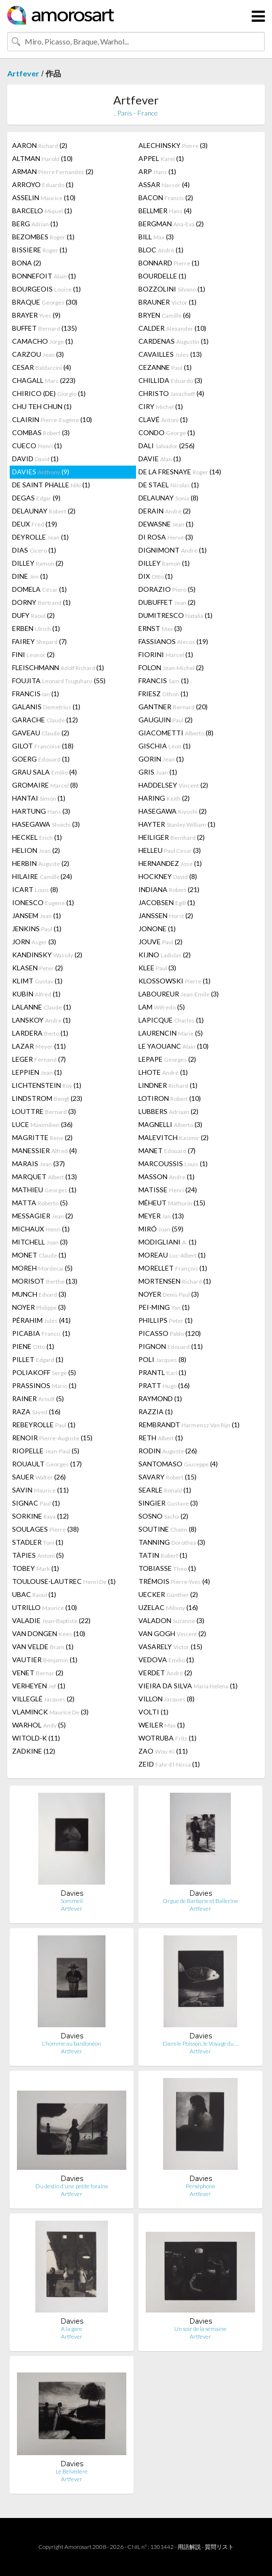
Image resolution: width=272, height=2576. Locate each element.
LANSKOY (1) (41, 1020)
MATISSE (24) (167, 1190)
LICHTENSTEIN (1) (46, 1085)
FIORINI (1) (165, 654)
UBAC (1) (34, 1594)
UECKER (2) (168, 1594)
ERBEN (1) (36, 628)
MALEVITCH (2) (173, 1137)
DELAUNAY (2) (44, 511)
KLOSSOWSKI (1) (174, 981)
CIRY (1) (160, 406)
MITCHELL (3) (40, 1242)
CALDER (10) (172, 328)
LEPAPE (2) (167, 1059)
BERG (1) (35, 224)
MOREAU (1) (172, 1255)
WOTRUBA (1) (167, 1738)
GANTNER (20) (173, 707)
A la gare (71, 2328)
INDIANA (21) (168, 889)
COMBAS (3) (41, 432)
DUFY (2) (33, 615)
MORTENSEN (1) (174, 1281)
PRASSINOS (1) (44, 1385)
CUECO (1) (37, 445)
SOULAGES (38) (45, 1529)
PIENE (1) (33, 1346)
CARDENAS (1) (173, 341)
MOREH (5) (42, 1268)
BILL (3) (156, 237)
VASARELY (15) (170, 1646)
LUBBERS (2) (168, 1111)
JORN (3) (34, 941)
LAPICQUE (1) (171, 1020)
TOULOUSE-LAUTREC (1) (64, 1581)
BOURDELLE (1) (162, 276)
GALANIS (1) (46, 707)
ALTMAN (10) (42, 158)
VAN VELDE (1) (43, 1646)
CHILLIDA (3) (170, 380)
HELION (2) (36, 850)
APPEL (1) (161, 158)
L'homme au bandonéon (71, 2043)
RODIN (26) (167, 1451)
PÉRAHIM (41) (41, 1320)
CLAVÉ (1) (163, 419)
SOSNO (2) (163, 1516)
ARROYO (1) (43, 184)
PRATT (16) (164, 1385)
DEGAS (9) (36, 498)
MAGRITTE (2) (42, 1137)
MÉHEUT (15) (171, 1203)
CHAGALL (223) (44, 380)
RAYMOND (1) (160, 1398)
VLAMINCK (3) (50, 1712)
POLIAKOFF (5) (44, 1372)
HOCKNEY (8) (167, 876)
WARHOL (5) (39, 1725)
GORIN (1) (161, 759)
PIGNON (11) (170, 1346)
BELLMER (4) (165, 210)
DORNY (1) (41, 602)
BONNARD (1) (168, 263)
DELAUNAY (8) (168, 498)
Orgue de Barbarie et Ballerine (200, 1900)
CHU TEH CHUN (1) (42, 406)
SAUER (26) (39, 1477)
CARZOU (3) (38, 354)
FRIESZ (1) (163, 693)
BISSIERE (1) (39, 250)
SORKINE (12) (40, 1516)
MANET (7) (167, 1150)
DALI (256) (166, 445)
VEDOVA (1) (166, 1659)
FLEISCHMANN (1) (58, 667)
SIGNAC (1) (36, 1503)
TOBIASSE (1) (167, 1568)
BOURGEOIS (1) (46, 289)
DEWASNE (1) (166, 524)
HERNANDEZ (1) (170, 863)
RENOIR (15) (52, 1438)
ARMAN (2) (52, 171)
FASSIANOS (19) (173, 641)
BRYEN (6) (164, 315)
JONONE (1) (157, 928)
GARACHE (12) (45, 720)
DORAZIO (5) (167, 589)
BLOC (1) (160, 250)
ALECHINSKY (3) (173, 145)
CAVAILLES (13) (170, 354)
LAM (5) (161, 1007)
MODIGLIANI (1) (167, 1242)
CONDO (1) (166, 432)
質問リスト (219, 2546)
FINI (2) (33, 654)
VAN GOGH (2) (172, 1633)
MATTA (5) (40, 1203)
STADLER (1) (37, 1542)
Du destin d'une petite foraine (71, 2186)
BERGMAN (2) (171, 224)
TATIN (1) (162, 1555)
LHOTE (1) (163, 1072)
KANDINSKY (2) (47, 955)
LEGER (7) (39, 1059)
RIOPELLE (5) (45, 1451)
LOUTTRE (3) (44, 1111)
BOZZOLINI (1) (171, 289)
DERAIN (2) (164, 511)
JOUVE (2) (160, 941)
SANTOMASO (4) (178, 1464)
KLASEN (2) (37, 968)
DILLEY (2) (37, 563)
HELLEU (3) (169, 850)
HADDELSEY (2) (173, 785)
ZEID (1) (169, 1764)
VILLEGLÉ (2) (43, 1699)
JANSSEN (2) (165, 915)
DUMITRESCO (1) (175, 615)
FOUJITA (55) (59, 680)
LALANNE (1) (41, 1007)
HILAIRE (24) (42, 876)
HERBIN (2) (40, 863)
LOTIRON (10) (169, 1098)
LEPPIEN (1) (37, 1072)
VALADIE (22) (51, 1620)
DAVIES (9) (40, 472)
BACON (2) (165, 197)
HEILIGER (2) (171, 837)
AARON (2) (39, 145)
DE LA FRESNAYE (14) (179, 472)
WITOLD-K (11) (36, 1738)
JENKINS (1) (36, 928)
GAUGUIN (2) (165, 720)
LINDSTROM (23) (47, 1098)
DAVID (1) (35, 458)
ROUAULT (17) (47, 1464)
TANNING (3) (171, 1542)
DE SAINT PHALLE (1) (51, 485)
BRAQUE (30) (44, 302)
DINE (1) (30, 576)
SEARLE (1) (164, 1490)
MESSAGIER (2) (42, 1216)
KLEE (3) (157, 968)
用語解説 (189, 2546)
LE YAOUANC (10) (173, 1046)
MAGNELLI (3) (170, 1124)
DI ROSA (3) (165, 537)
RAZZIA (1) (155, 1411)
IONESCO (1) (43, 902)
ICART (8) (35, 889)
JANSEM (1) (36, 915)
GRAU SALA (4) (44, 772)
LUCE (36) (42, 1124)
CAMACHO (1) (42, 341)
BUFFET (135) (44, 328)
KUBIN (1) (36, 994)
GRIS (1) (157, 772)
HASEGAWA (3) (46, 824)
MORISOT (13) (44, 1281)
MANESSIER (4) (44, 1150)
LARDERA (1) (40, 1033)
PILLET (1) (37, 1359)
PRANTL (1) (162, 1372)
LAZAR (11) (39, 1046)
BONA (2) (26, 263)
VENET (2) (37, 1673)
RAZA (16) (36, 1411)
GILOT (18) (43, 746)
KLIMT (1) (37, 981)
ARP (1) (157, 171)
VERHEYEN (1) (38, 1686)
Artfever (23, 73)
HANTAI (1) (38, 798)
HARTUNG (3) (41, 811)
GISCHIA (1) (164, 746)
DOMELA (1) (39, 589)
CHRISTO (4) (171, 393)
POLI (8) (162, 1359)
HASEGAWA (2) (172, 811)
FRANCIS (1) (163, 680)
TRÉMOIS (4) (174, 1581)
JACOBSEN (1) (166, 902)
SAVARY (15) (167, 1477)
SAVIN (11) (40, 1490)
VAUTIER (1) (44, 1659)
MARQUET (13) (44, 1176)
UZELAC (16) (168, 1607)
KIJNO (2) (164, 955)
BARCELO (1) (42, 210)
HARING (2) (164, 798)
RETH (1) (160, 1438)
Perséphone (200, 2186)
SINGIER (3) (168, 1503)
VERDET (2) (165, 1673)
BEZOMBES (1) (43, 237)
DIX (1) (155, 576)
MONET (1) (39, 1255)
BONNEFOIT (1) (44, 276)
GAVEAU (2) (40, 733)
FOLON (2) (171, 667)
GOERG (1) (41, 759)
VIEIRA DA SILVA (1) (188, 1686)
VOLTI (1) (153, 1712)
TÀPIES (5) (38, 1555)
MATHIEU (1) (44, 1190)
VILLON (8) (166, 1699)
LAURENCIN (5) (170, 1033)
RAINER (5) (38, 1398)
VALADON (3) (171, 1620)
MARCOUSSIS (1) (173, 1163)
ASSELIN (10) (44, 197)
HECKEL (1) (37, 837)
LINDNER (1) (167, 1085)
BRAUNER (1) (167, 302)
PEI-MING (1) (164, 1307)
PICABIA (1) (41, 1333)
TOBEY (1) (35, 1568)
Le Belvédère (72, 2471)
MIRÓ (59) (160, 1229)
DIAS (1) (34, 550)
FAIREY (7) (39, 641)
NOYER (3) (168, 1294)
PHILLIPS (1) (165, 1320)
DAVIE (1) (159, 458)
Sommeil (71, 1900)
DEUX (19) (34, 524)
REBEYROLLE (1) (44, 1424)
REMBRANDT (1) (189, 1424)
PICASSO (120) (169, 1333)
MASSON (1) (166, 1176)
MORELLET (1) (172, 1268)
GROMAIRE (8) (45, 785)
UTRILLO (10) (44, 1607)
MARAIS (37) (38, 1163)
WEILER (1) (161, 1725)
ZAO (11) (163, 1751)
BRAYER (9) (36, 315)
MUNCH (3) (39, 1294)
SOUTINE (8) (167, 1529)
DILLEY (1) (164, 563)
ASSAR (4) (164, 184)
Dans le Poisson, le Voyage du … (201, 2043)
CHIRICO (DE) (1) (49, 393)
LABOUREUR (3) (178, 994)
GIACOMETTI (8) (175, 733)
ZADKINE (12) (33, 1751)
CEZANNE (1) (165, 367)
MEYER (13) (161, 1216)
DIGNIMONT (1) (172, 550)
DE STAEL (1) (168, 485)
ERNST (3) (160, 628)
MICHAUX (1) (41, 1229)
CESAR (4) (41, 367)
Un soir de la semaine (200, 2328)
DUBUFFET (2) (167, 602)
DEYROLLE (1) (40, 537)
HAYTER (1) (176, 824)
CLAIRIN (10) (52, 419)
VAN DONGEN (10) (48, 1633)
